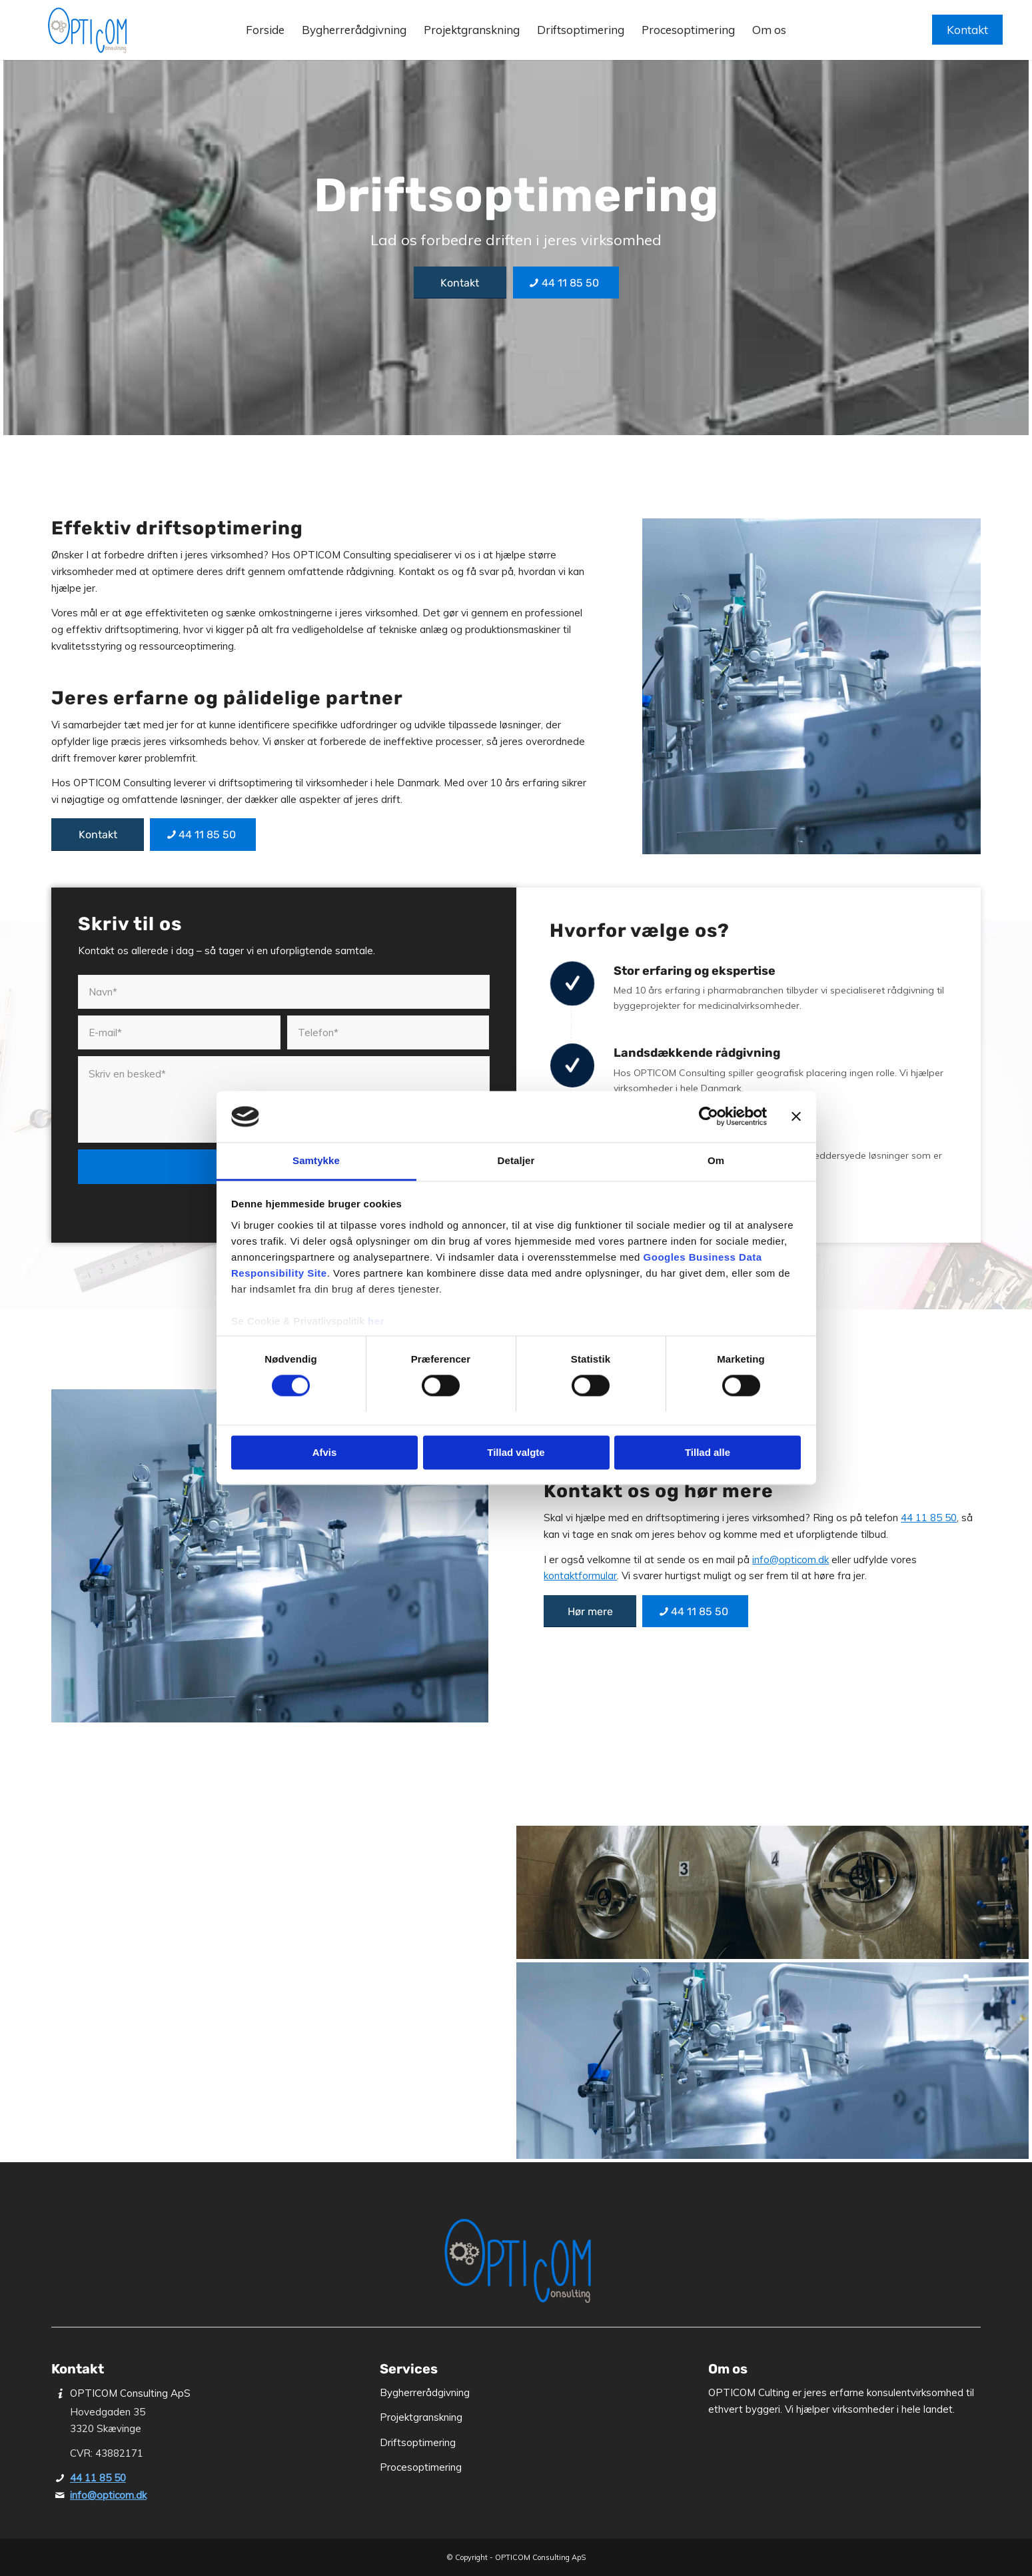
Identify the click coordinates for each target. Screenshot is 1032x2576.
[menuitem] (265, 36)
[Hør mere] (590, 1611)
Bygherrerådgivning (425, 2392)
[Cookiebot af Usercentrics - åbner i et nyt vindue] (708, 1117)
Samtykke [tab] (316, 1160)
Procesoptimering (421, 2467)
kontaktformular (580, 1575)
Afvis (324, 1452)
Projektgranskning (421, 2417)
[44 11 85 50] (566, 283)
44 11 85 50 (929, 1517)
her (376, 1321)
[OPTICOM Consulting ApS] (87, 30)
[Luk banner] (796, 1116)
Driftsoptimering (418, 2442)
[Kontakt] (460, 283)
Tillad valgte (515, 1452)
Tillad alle (707, 1452)
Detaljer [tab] (516, 1160)
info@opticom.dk (790, 1559)
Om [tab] (716, 1160)
